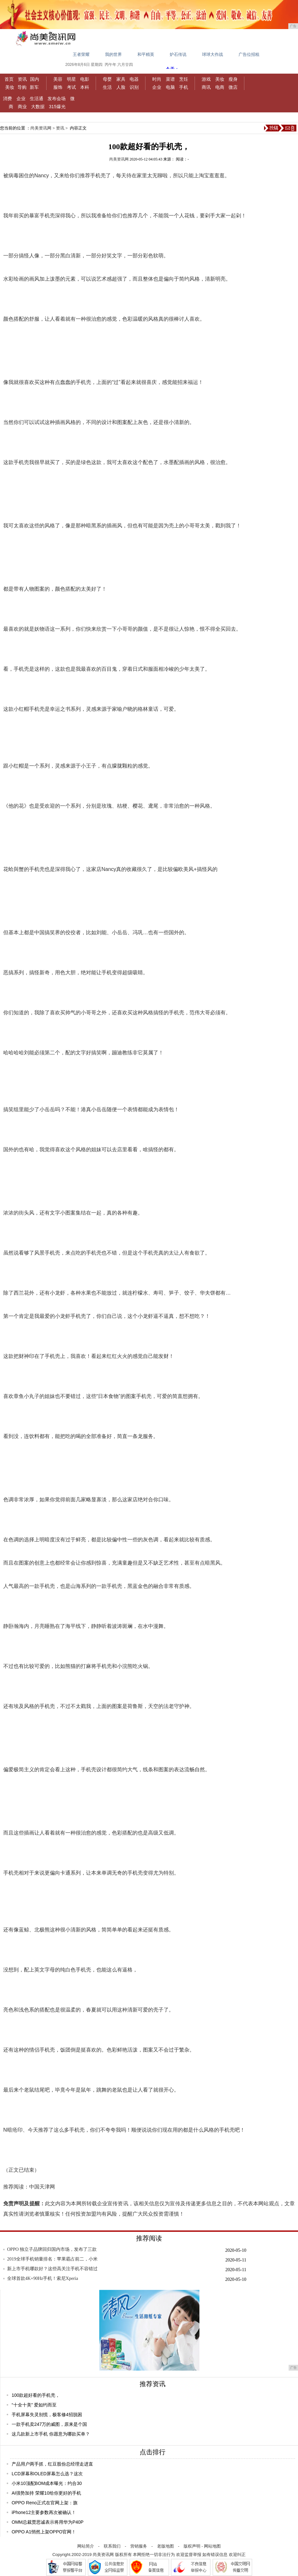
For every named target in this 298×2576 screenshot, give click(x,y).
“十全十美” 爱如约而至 (34, 2404)
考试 (71, 87)
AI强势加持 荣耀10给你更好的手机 (46, 2493)
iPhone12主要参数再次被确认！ (44, 2512)
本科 (84, 87)
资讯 (22, 79)
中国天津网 (42, 2186)
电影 (84, 79)
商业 (22, 106)
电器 (134, 79)
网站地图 (212, 2546)
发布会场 (57, 98)
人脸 (120, 87)
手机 (183, 87)
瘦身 (233, 79)
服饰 (57, 87)
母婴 (107, 79)
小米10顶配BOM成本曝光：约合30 (47, 2483)
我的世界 (113, 54)
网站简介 (85, 2546)
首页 (9, 79)
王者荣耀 (81, 54)
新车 (34, 87)
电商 (219, 87)
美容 (57, 79)
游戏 (206, 79)
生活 (107, 87)
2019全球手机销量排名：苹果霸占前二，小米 (52, 2259)
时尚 (156, 79)
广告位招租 (249, 54)
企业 (156, 87)
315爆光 (57, 106)
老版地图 (165, 2546)
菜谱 (170, 79)
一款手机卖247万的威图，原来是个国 (49, 2424)
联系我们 (112, 2546)
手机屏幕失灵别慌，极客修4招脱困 (47, 2414)
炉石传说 (178, 54)
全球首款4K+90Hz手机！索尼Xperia (42, 2278)
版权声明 (192, 2546)
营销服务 (138, 2546)
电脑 (170, 87)
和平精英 (145, 54)
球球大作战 (212, 54)
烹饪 (183, 79)
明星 (71, 79)
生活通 (36, 98)
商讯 (206, 87)
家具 (120, 79)
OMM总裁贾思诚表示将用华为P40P (47, 2522)
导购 (22, 87)
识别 (134, 87)
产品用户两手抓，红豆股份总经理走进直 (52, 2464)
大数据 (38, 106)
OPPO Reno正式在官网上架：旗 (45, 2502)
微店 (233, 87)
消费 (7, 98)
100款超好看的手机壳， (36, 2395)
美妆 (9, 87)
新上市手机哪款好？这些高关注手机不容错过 (52, 2268)
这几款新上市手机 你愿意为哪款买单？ (51, 2433)
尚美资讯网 (40, 128)
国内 (34, 79)
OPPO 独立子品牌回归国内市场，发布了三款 (52, 2249)
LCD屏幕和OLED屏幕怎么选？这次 (47, 2473)
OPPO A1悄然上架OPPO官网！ (44, 2531)
